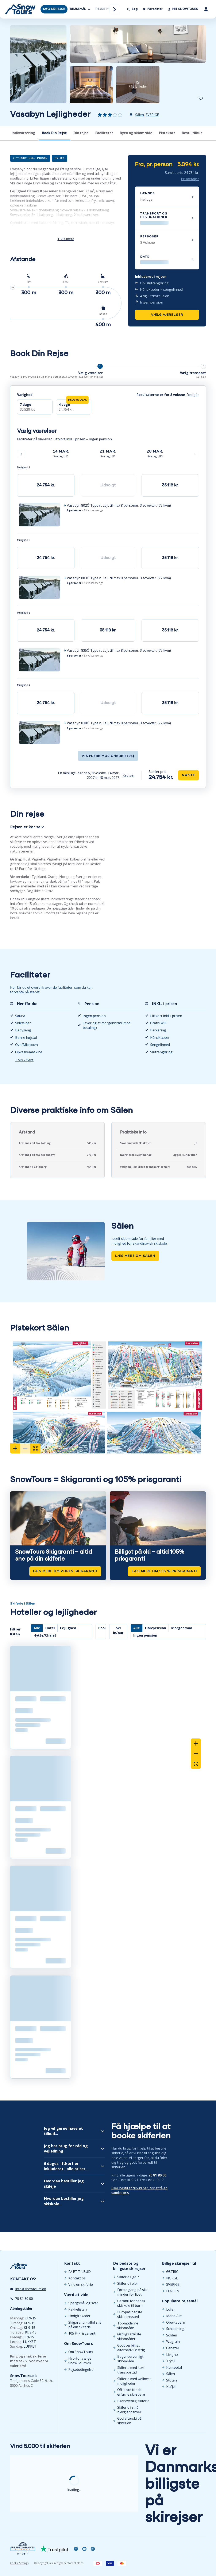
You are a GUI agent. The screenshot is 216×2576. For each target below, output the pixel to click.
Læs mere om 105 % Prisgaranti (164, 1571)
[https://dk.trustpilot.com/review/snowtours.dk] (54, 2548)
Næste (188, 775)
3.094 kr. (188, 165)
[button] (108, 514)
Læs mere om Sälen (135, 1255)
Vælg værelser (167, 314)
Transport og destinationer (153, 215)
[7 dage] (35, 407)
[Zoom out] (196, 1754)
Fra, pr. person (154, 165)
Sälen (139, 114)
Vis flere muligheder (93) (108, 756)
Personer (149, 236)
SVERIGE (152, 114)
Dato (145, 257)
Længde (147, 193)
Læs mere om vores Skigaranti (65, 1571)
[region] (142, 1710)
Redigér (129, 775)
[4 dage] (73, 407)
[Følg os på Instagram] (92, 2548)
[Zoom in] (196, 1743)
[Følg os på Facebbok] (75, 2548)
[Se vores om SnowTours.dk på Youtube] (84, 2548)
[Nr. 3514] (22, 2549)
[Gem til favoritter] (200, 98)
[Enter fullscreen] (196, 1764)
